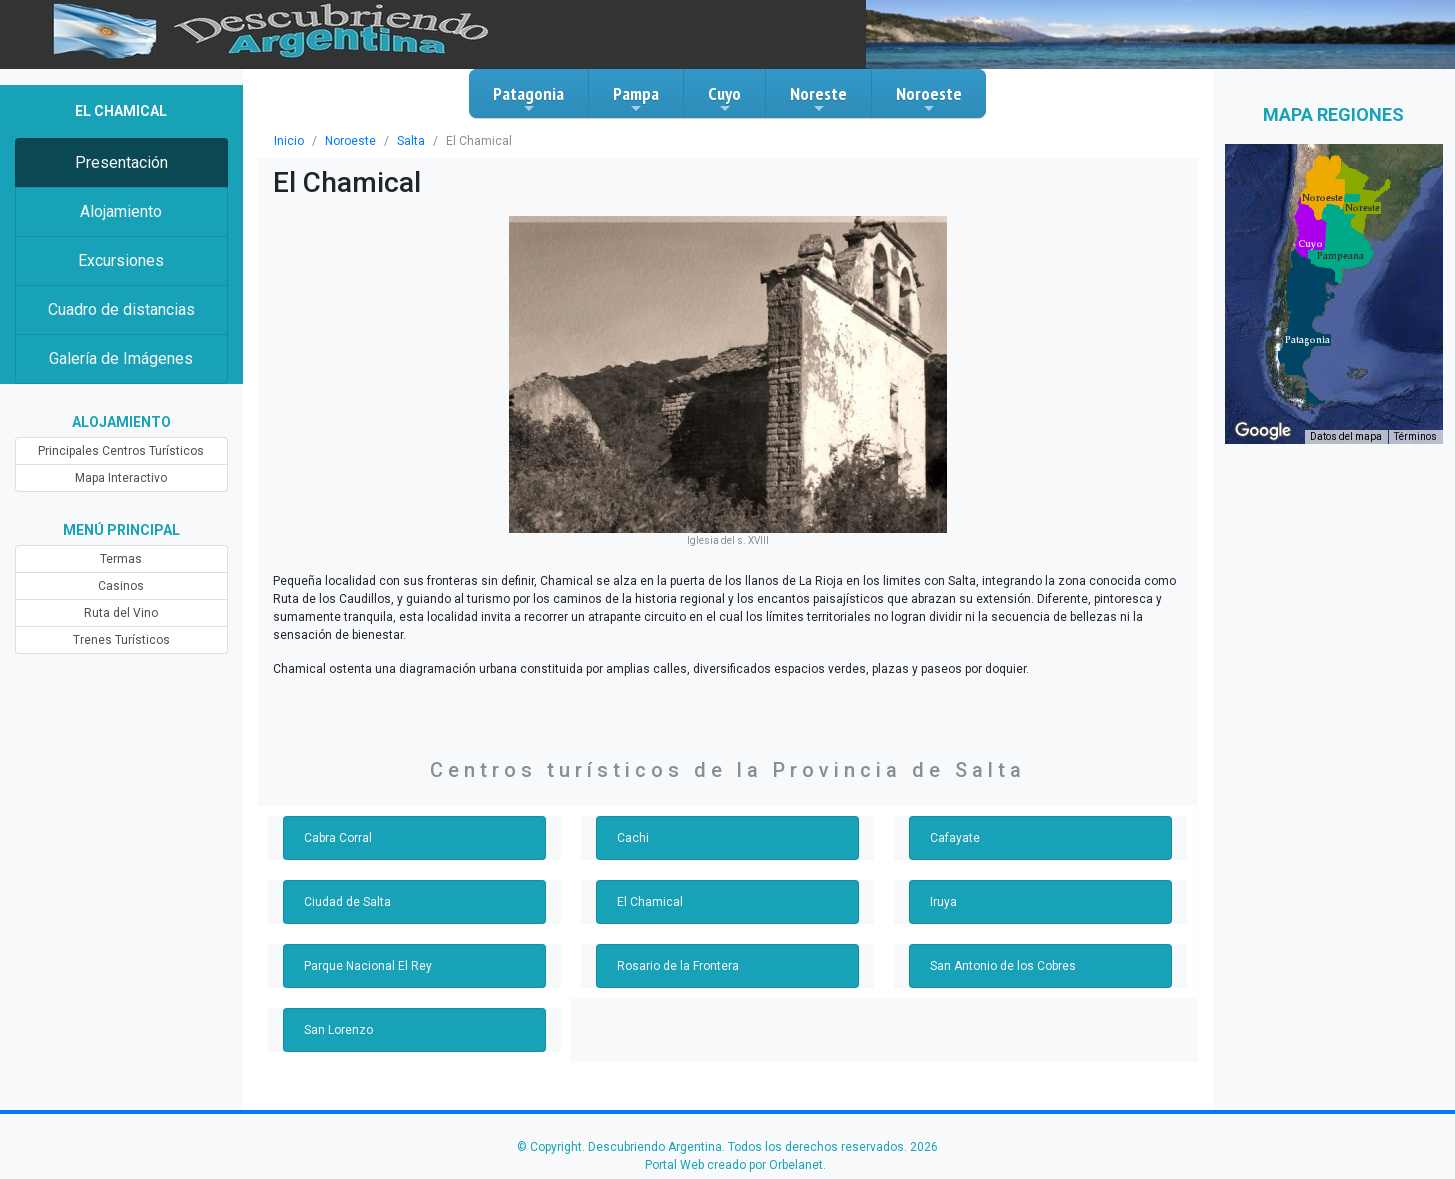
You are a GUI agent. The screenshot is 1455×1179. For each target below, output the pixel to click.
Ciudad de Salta (347, 902)
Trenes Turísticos (121, 640)
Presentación (121, 162)
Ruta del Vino (121, 613)
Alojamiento (121, 211)
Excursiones (121, 260)
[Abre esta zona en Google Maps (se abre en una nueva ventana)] (1263, 431)
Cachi (633, 838)
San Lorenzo (338, 1030)
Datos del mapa (1346, 436)
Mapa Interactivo (121, 478)
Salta (411, 141)
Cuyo (724, 99)
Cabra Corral (338, 838)
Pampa (636, 99)
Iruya (943, 902)
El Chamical (650, 902)
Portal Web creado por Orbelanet (734, 1165)
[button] (1307, 340)
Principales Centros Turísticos (121, 451)
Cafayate (955, 838)
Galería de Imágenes (121, 358)
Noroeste (929, 99)
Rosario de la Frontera (678, 966)
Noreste (818, 99)
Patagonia (528, 99)
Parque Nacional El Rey (368, 966)
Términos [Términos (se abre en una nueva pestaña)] (1415, 436)
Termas (121, 559)
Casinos (121, 586)
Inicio (289, 141)
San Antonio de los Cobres (1003, 966)
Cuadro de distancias (121, 309)
